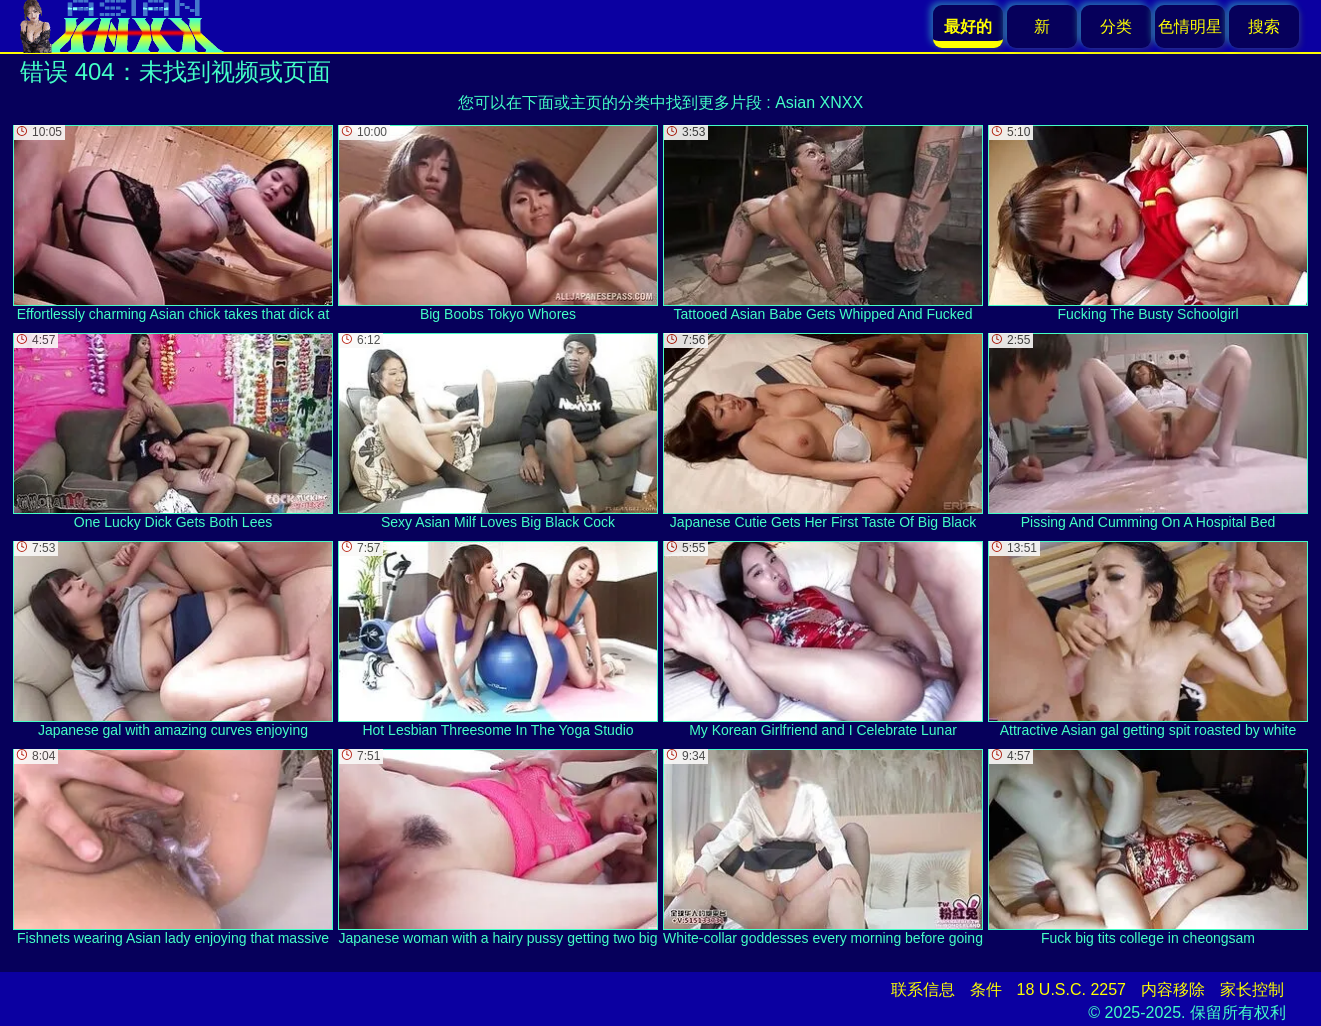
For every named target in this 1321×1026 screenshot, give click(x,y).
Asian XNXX (819, 102)
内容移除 (1173, 989)
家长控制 (1252, 989)
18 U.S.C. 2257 (1071, 989)
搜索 (1264, 26)
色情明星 (1190, 26)
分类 (1116, 26)
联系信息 (923, 989)
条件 (986, 989)
